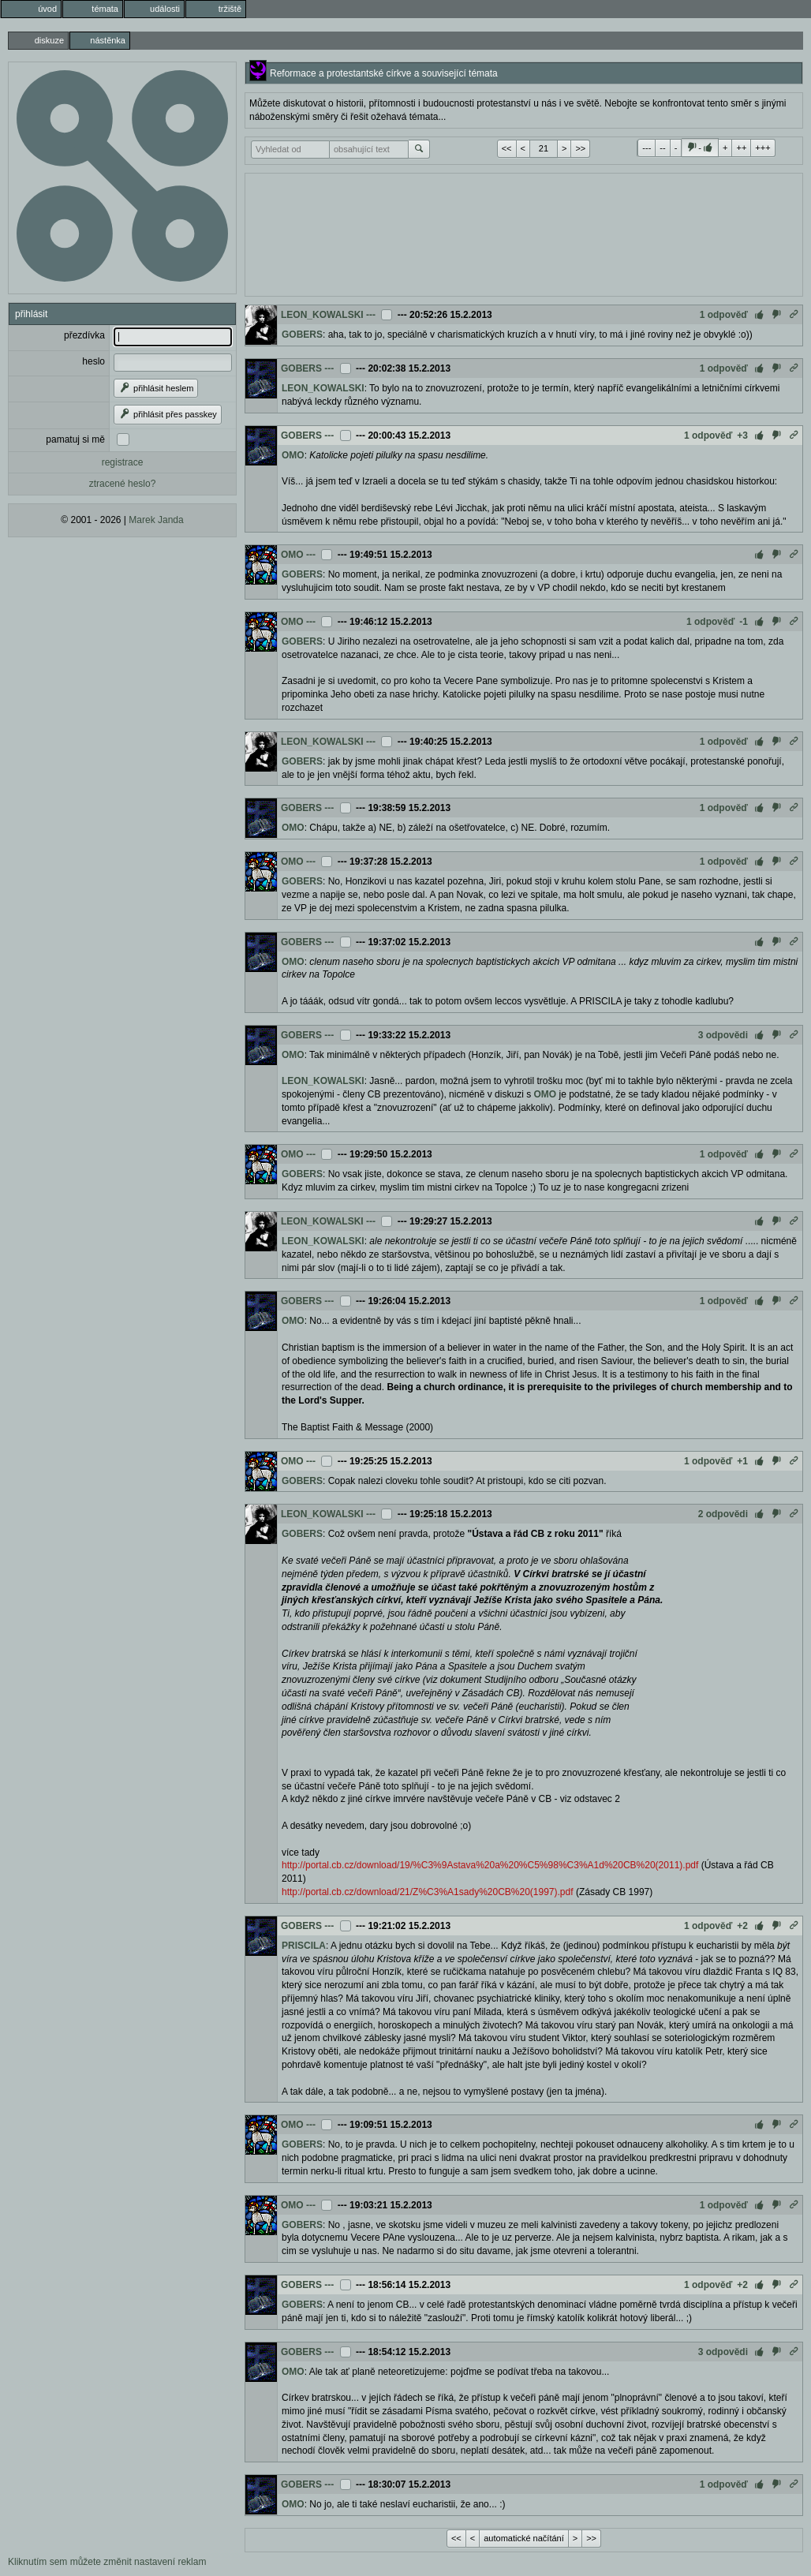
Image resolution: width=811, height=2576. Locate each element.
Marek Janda (156, 519)
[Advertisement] (523, 233)
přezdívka (84, 335)
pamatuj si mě (75, 439)
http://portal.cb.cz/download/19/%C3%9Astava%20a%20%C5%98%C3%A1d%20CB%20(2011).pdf (490, 1865)
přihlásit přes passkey (167, 414)
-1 (743, 621)
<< (507, 148)
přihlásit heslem (155, 388)
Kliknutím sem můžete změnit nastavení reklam (107, 2561)
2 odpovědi (723, 1514)
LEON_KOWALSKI (322, 314)
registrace (123, 462)
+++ (762, 147)
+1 (742, 1461)
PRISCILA (304, 1945)
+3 (742, 435)
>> (580, 148)
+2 (742, 1925)
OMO (293, 455)
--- (646, 147)
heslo (93, 361)
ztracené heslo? (122, 483)
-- (662, 147)
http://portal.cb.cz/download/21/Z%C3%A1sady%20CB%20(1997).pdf (428, 1891)
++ (741, 147)
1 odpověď (724, 314)
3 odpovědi (723, 1035)
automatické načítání (524, 2538)
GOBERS (302, 334)
